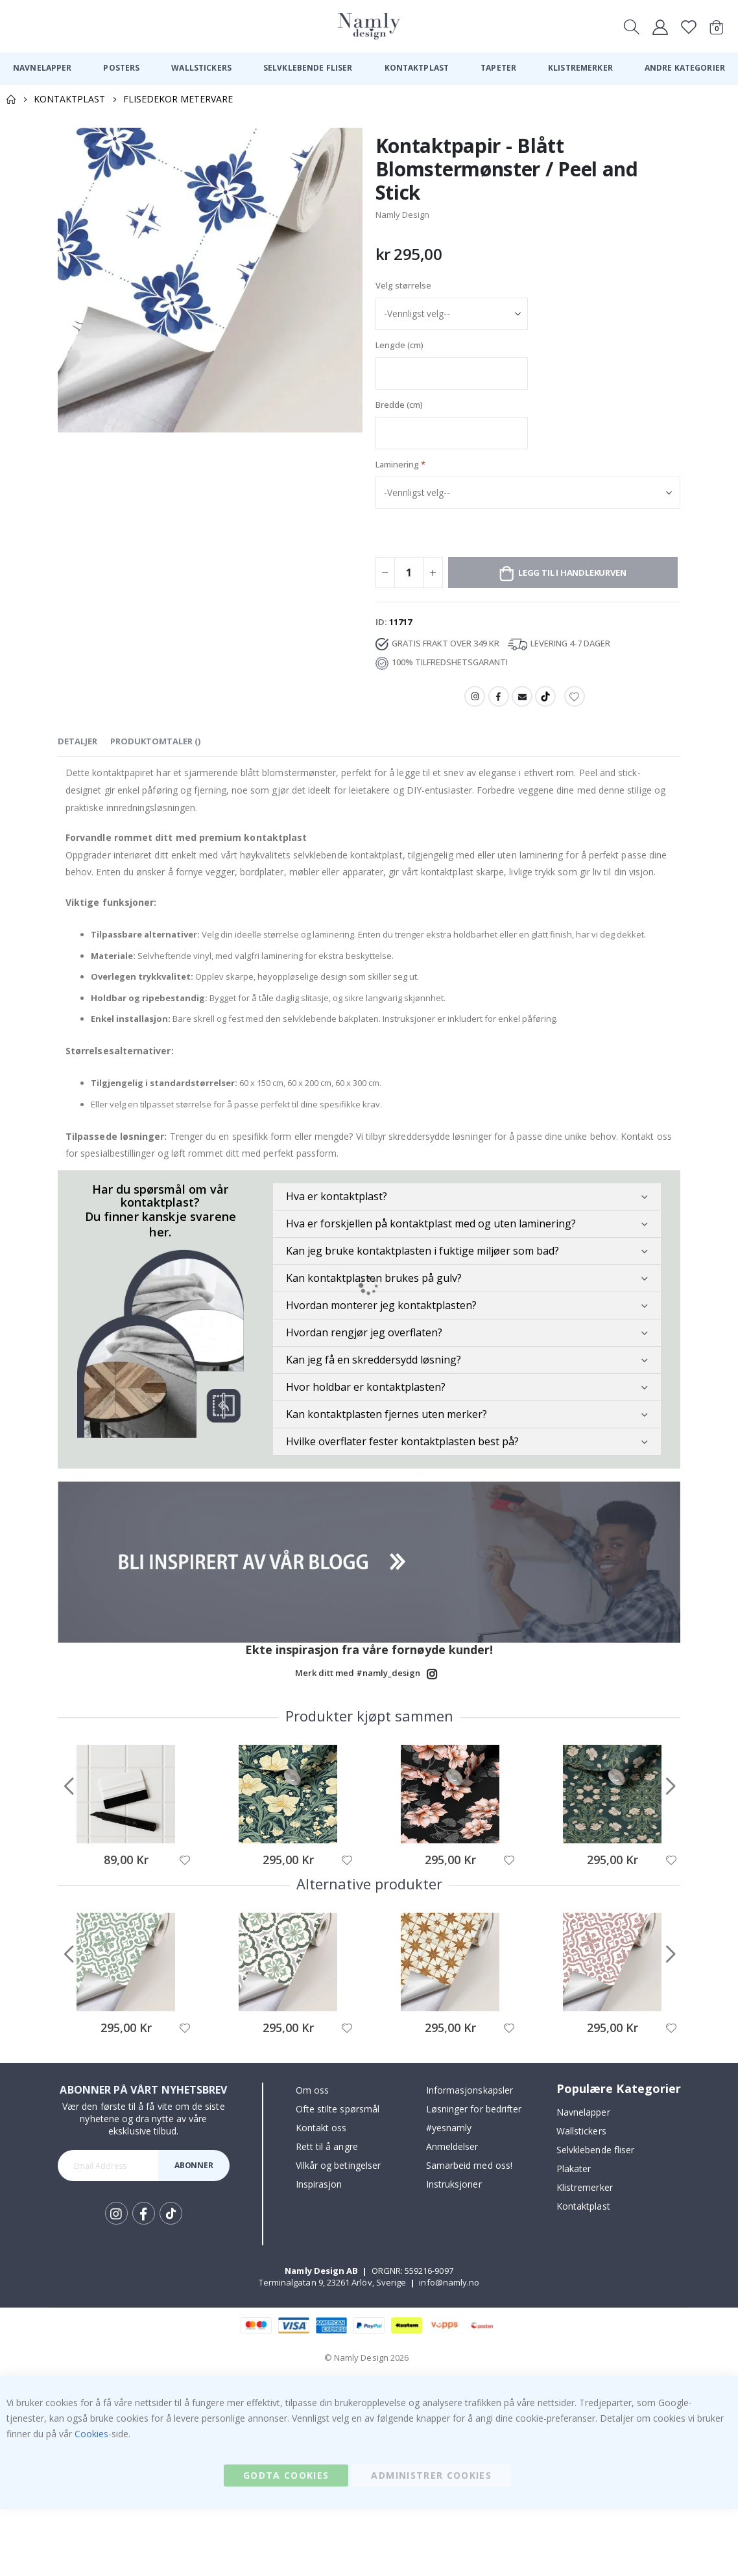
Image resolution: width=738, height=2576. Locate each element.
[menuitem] (42, 68)
